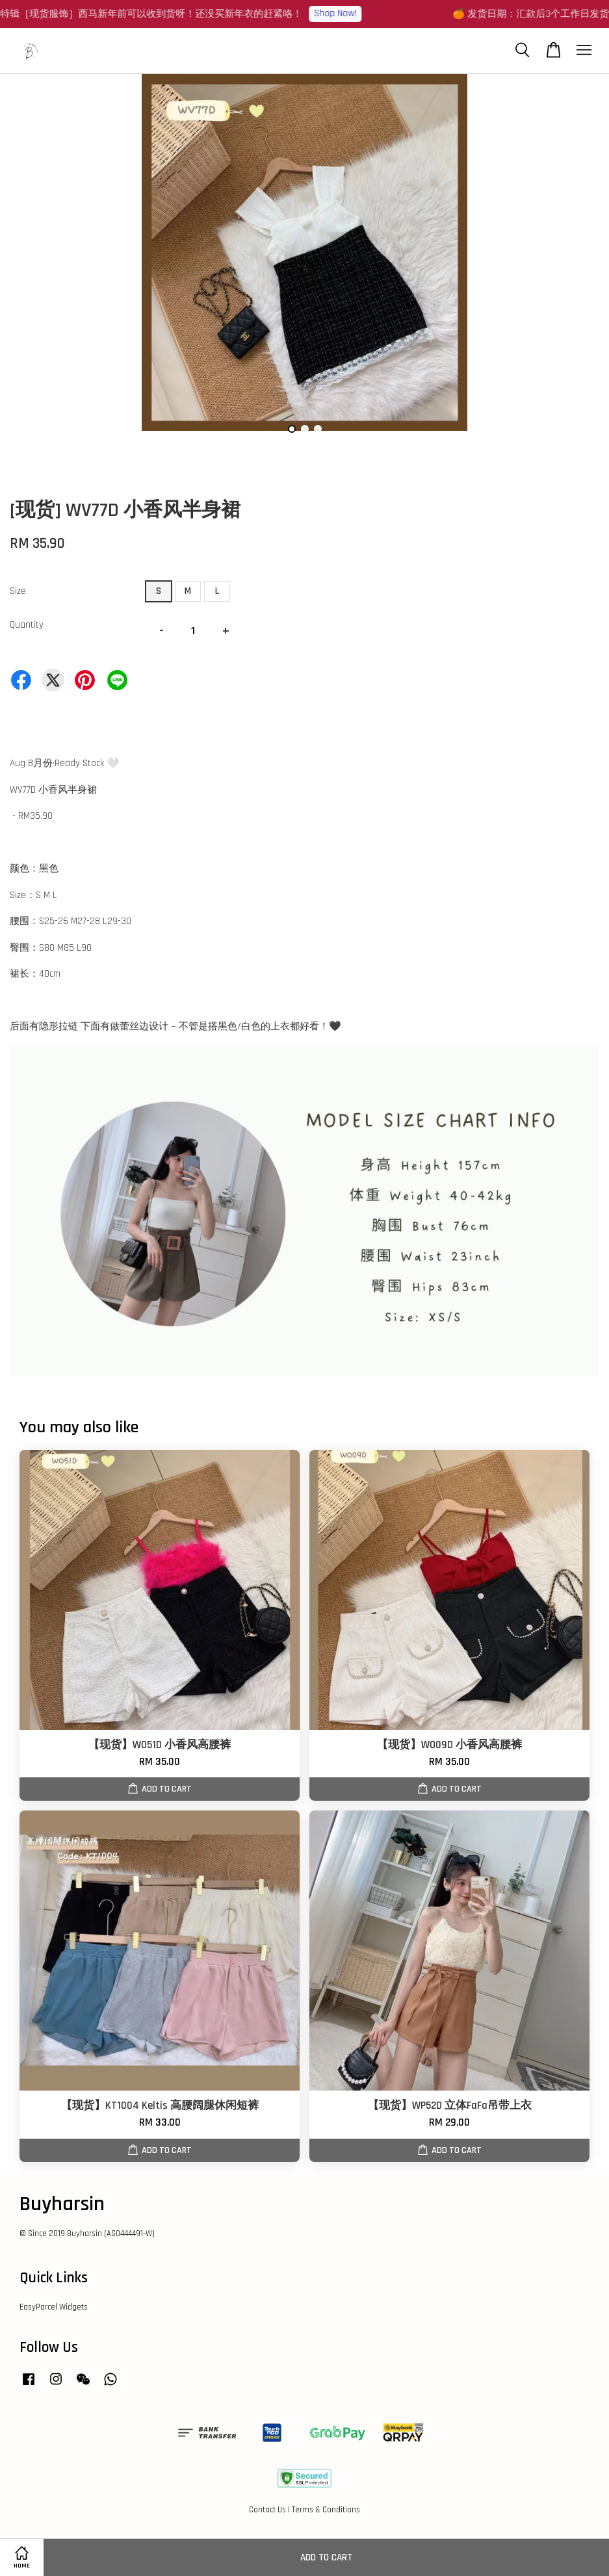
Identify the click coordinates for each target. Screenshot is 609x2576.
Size (18, 591)
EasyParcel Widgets (53, 2307)
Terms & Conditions (326, 2510)
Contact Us (267, 2510)
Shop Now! (343, 13)
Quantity (27, 625)
